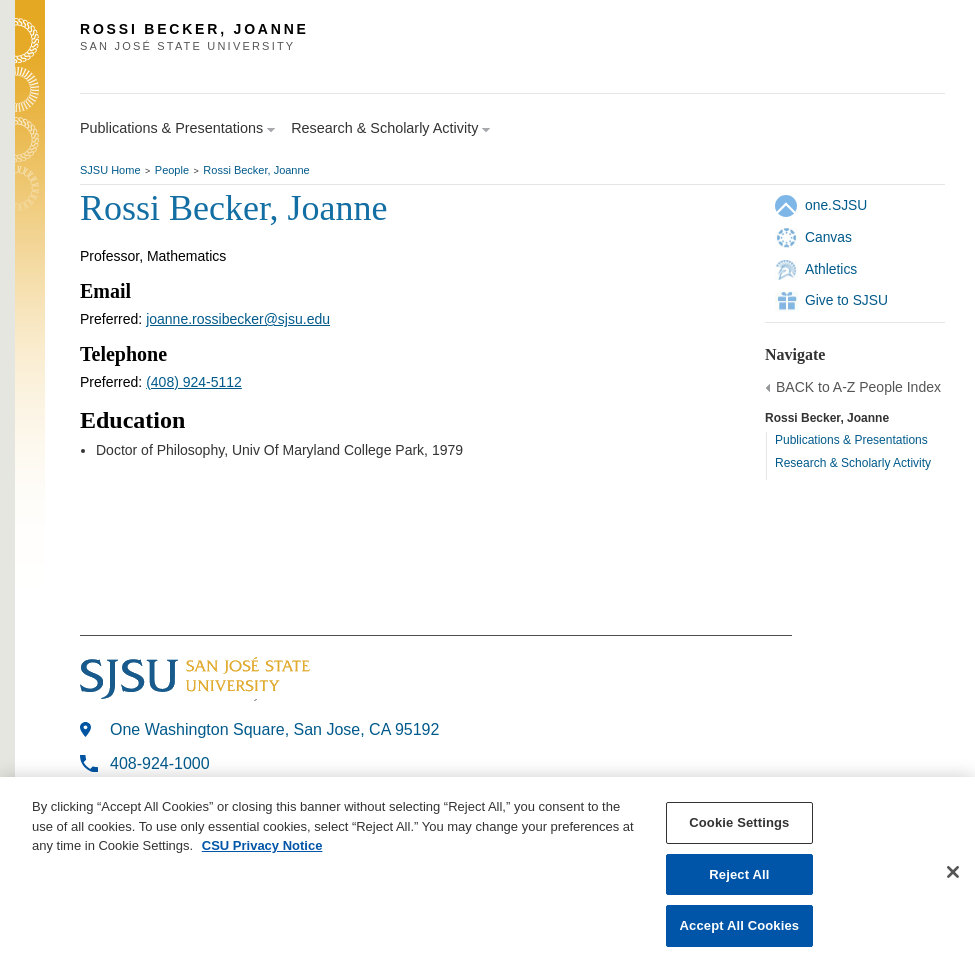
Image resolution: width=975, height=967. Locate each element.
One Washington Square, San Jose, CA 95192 (274, 729)
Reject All (739, 874)
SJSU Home (110, 170)
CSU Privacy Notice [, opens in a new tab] (262, 845)
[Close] (953, 872)
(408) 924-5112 (194, 382)
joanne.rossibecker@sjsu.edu (238, 319)
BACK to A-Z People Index (858, 387)
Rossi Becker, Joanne (256, 170)
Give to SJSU (846, 300)
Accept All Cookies (740, 925)
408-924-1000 (160, 763)
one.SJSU (836, 205)
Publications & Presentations (851, 440)
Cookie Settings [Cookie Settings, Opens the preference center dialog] (739, 822)
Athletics (831, 269)
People (172, 170)
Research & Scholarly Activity (853, 463)
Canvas (828, 237)
